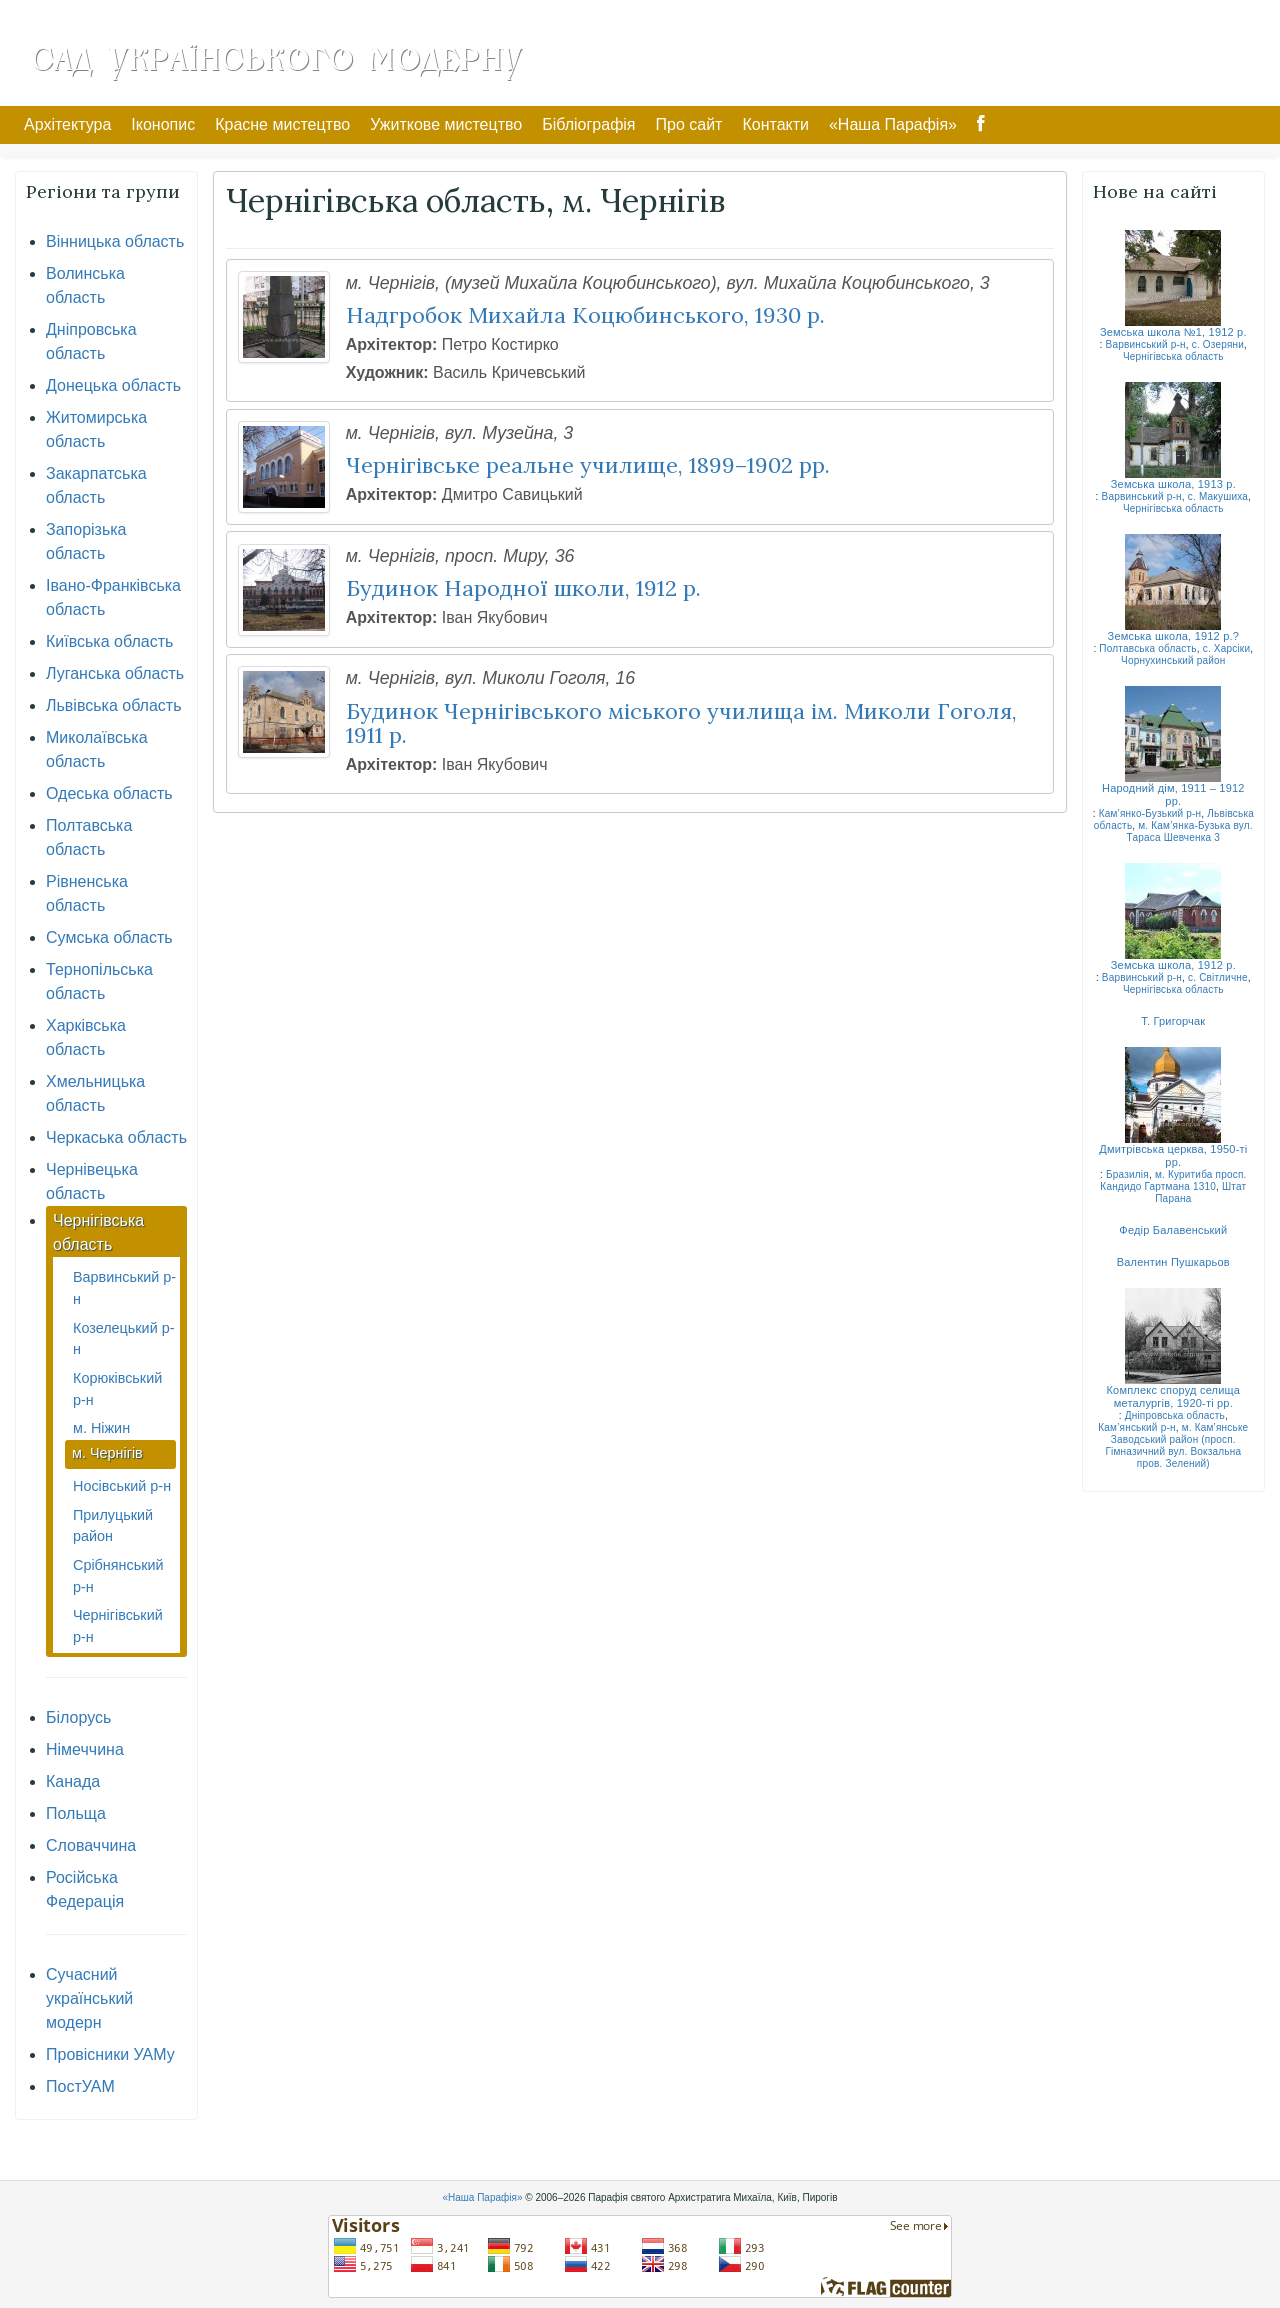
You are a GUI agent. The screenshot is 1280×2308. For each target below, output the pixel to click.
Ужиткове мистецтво (446, 124)
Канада (73, 1781)
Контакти (775, 124)
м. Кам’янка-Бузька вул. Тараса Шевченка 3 (1190, 831)
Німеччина (85, 1749)
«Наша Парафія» (893, 124)
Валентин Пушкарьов (1173, 1262)
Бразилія (1127, 1174)
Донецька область (113, 385)
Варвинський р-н (1146, 344)
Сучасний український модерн (89, 1998)
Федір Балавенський (1173, 1230)
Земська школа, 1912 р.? (1174, 636)
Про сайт (689, 124)
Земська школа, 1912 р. (1173, 965)
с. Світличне (1218, 977)
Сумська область (109, 937)
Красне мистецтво (282, 124)
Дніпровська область (1175, 1415)
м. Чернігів (107, 1453)
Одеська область (109, 793)
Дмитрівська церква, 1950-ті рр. (1173, 1155)
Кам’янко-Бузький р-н (1150, 813)
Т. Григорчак (1173, 1021)
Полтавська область (1147, 648)
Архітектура (67, 124)
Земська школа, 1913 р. (1173, 484)
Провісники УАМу (110, 2054)
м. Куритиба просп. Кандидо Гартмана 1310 (1173, 1180)
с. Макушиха (1218, 496)
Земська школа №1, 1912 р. (1173, 332)
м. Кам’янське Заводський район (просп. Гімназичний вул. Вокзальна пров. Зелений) (1176, 1445)
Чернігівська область (1173, 356)
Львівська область (113, 705)
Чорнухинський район (1173, 660)
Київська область (109, 641)
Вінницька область (115, 241)
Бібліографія (588, 124)
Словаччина (91, 1845)
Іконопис (163, 124)
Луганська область (115, 673)
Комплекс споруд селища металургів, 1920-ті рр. (1174, 1396)
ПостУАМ (80, 2086)
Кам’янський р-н (1136, 1427)
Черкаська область (116, 1137)
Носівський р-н (122, 1486)
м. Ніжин (101, 1428)
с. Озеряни (1218, 344)
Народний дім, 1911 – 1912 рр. (1173, 794)
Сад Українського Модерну (276, 57)
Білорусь (78, 1717)
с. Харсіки (1227, 648)
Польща (76, 1813)
